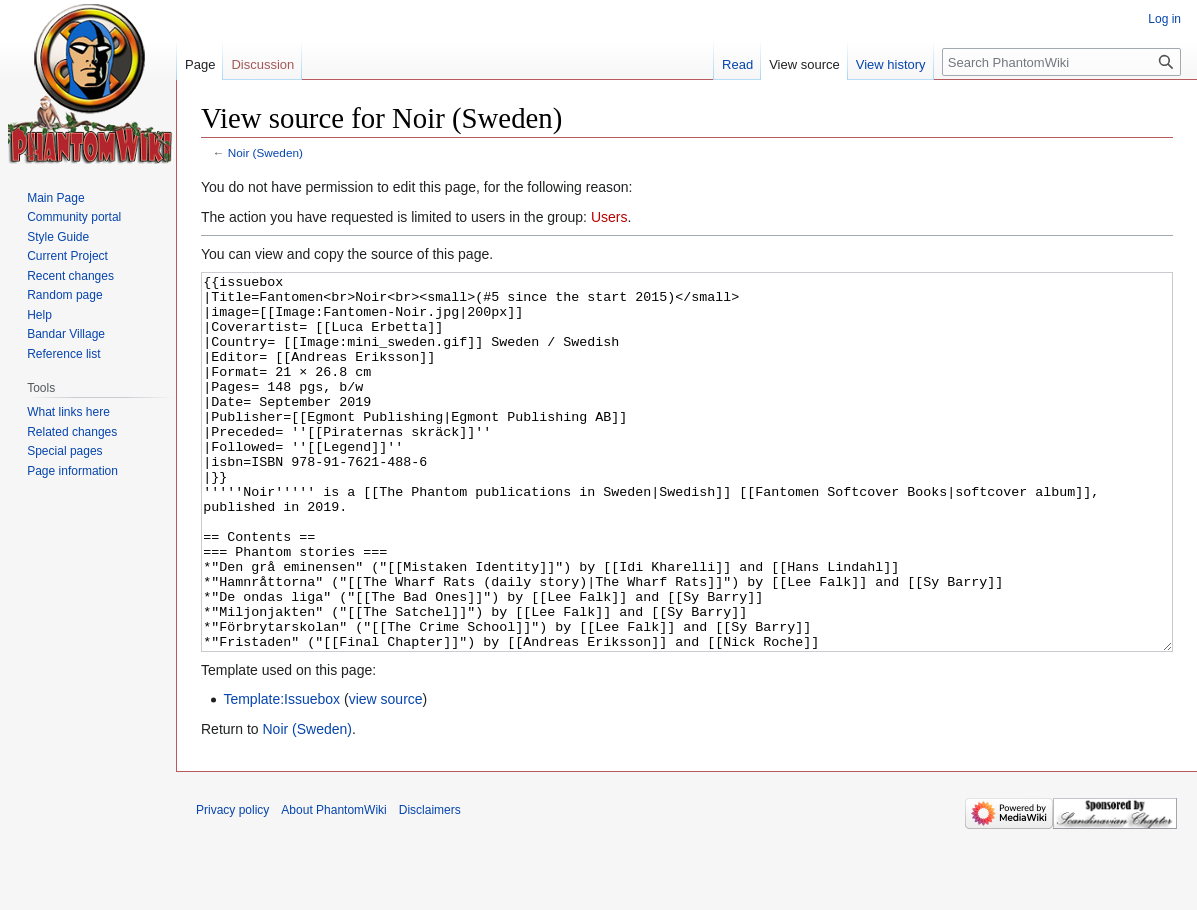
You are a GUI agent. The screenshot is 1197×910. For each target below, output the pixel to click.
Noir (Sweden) (265, 152)
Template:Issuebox (281, 774)
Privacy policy (232, 885)
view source (386, 774)
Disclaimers (430, 885)
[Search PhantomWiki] (1061, 62)
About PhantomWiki (333, 885)
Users (609, 217)
